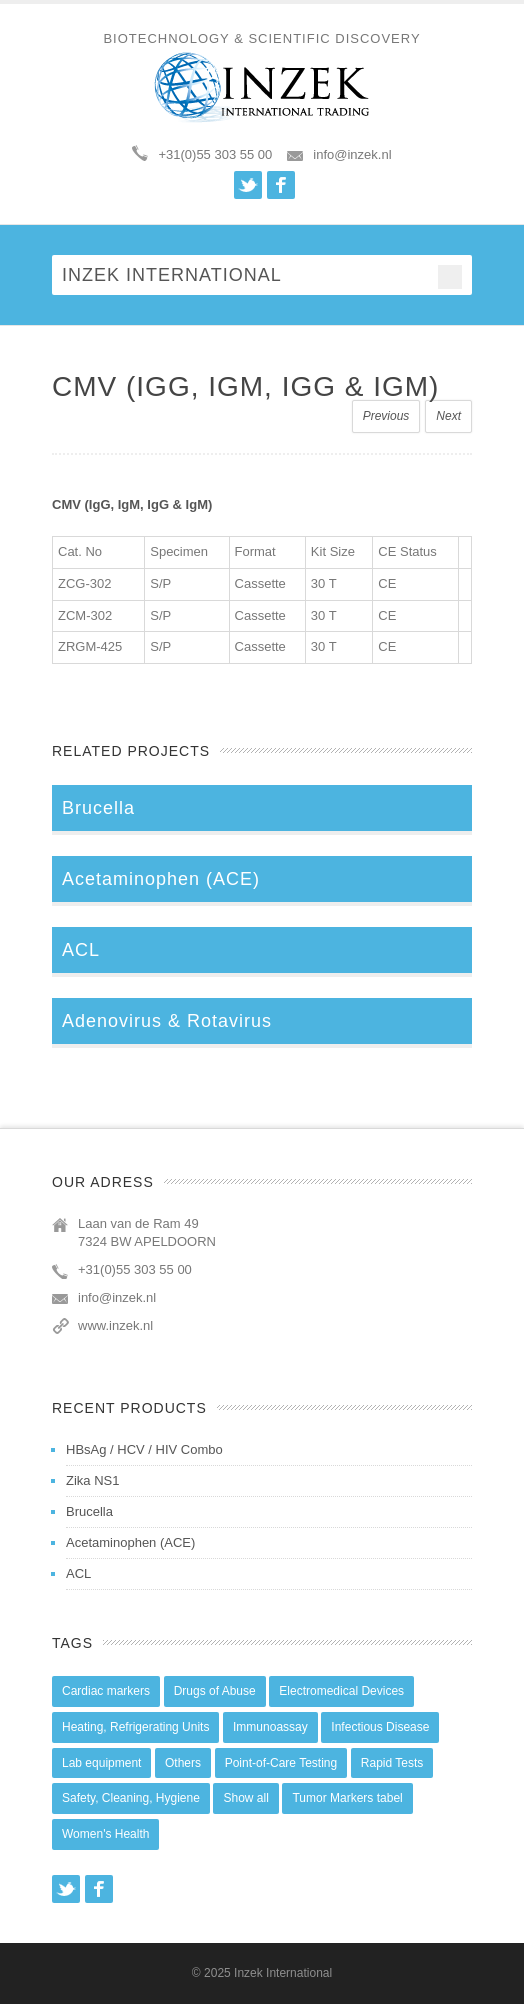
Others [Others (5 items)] (183, 1763)
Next (448, 416)
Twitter (248, 185)
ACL (78, 1573)
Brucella (89, 1511)
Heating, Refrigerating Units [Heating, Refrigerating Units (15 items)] (135, 1727)
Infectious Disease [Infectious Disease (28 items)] (380, 1727)
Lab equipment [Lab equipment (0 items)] (101, 1763)
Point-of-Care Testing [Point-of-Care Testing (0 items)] (281, 1763)
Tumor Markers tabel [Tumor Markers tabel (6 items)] (347, 1798)
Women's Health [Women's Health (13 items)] (105, 1834)
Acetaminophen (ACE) (130, 1542)
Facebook (281, 185)
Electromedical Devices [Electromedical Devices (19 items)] (341, 1691)
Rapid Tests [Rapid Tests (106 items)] (392, 1763)
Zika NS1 (92, 1480)
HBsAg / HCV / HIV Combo (144, 1449)
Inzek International (283, 1973)
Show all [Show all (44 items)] (245, 1798)
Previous (386, 416)
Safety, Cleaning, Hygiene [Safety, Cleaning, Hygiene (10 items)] (131, 1798)
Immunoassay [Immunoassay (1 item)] (270, 1727)
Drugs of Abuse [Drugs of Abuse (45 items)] (215, 1691)
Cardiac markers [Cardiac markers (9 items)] (106, 1691)
